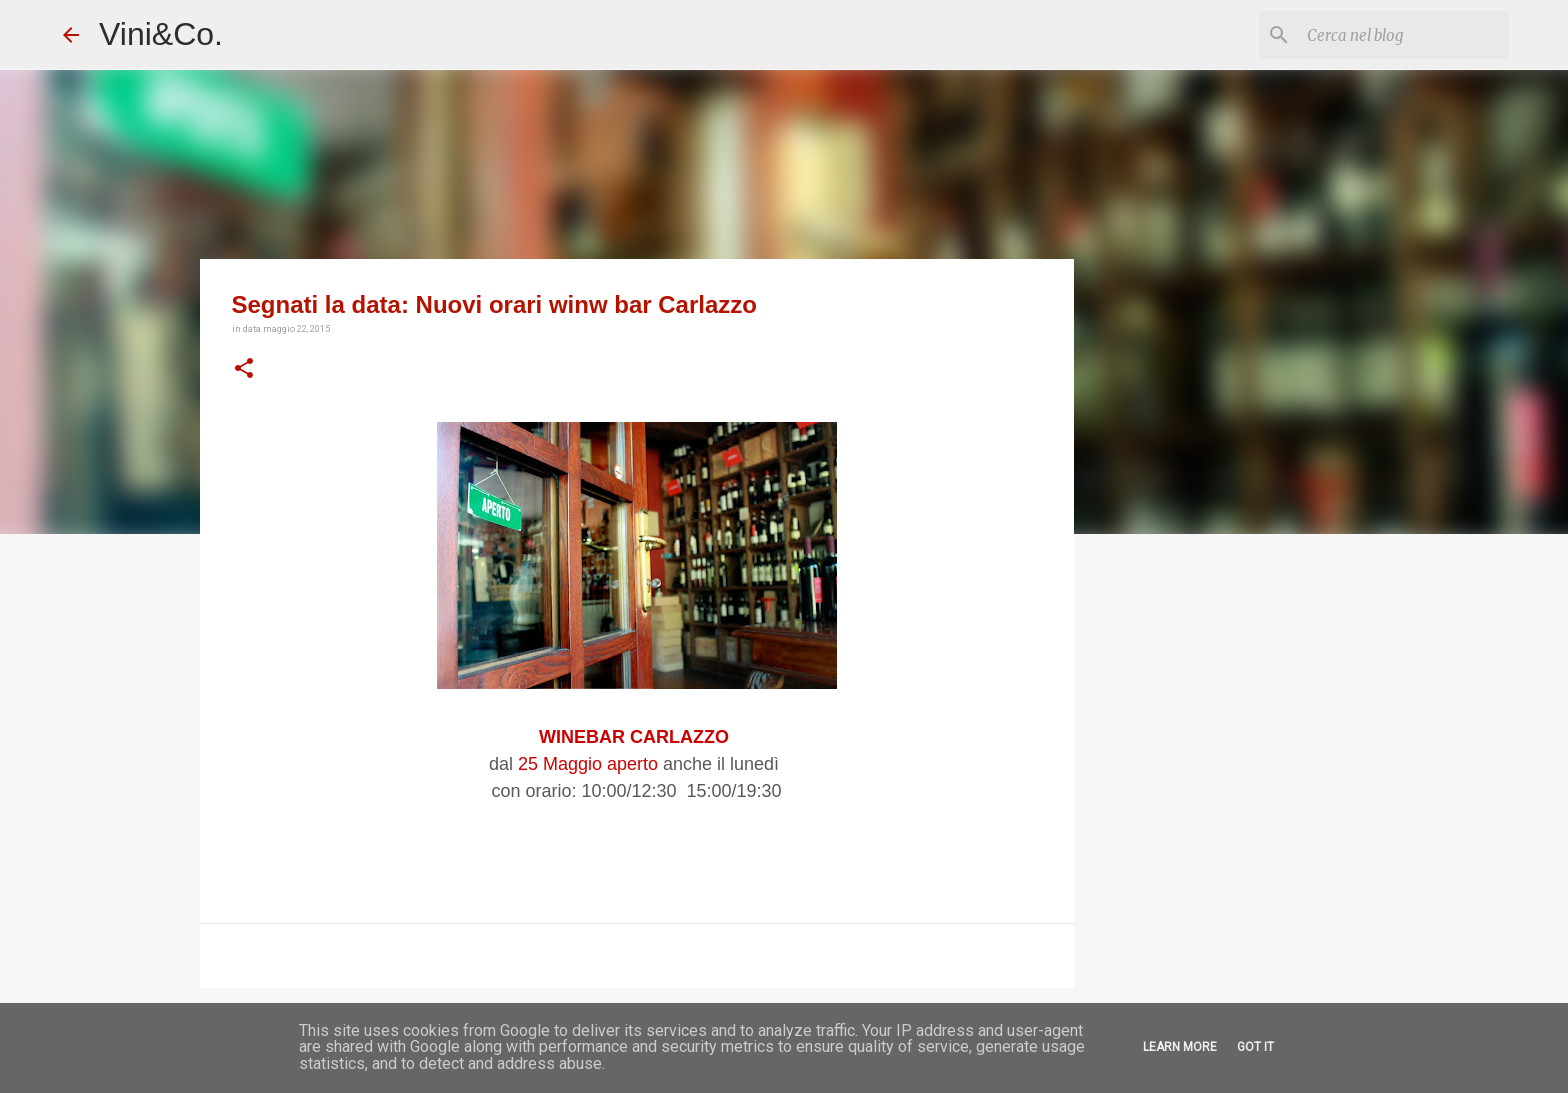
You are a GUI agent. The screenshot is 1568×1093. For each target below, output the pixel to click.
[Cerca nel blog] (1404, 35)
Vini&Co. (161, 34)
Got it (1255, 1047)
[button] (244, 369)
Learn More (1180, 1047)
